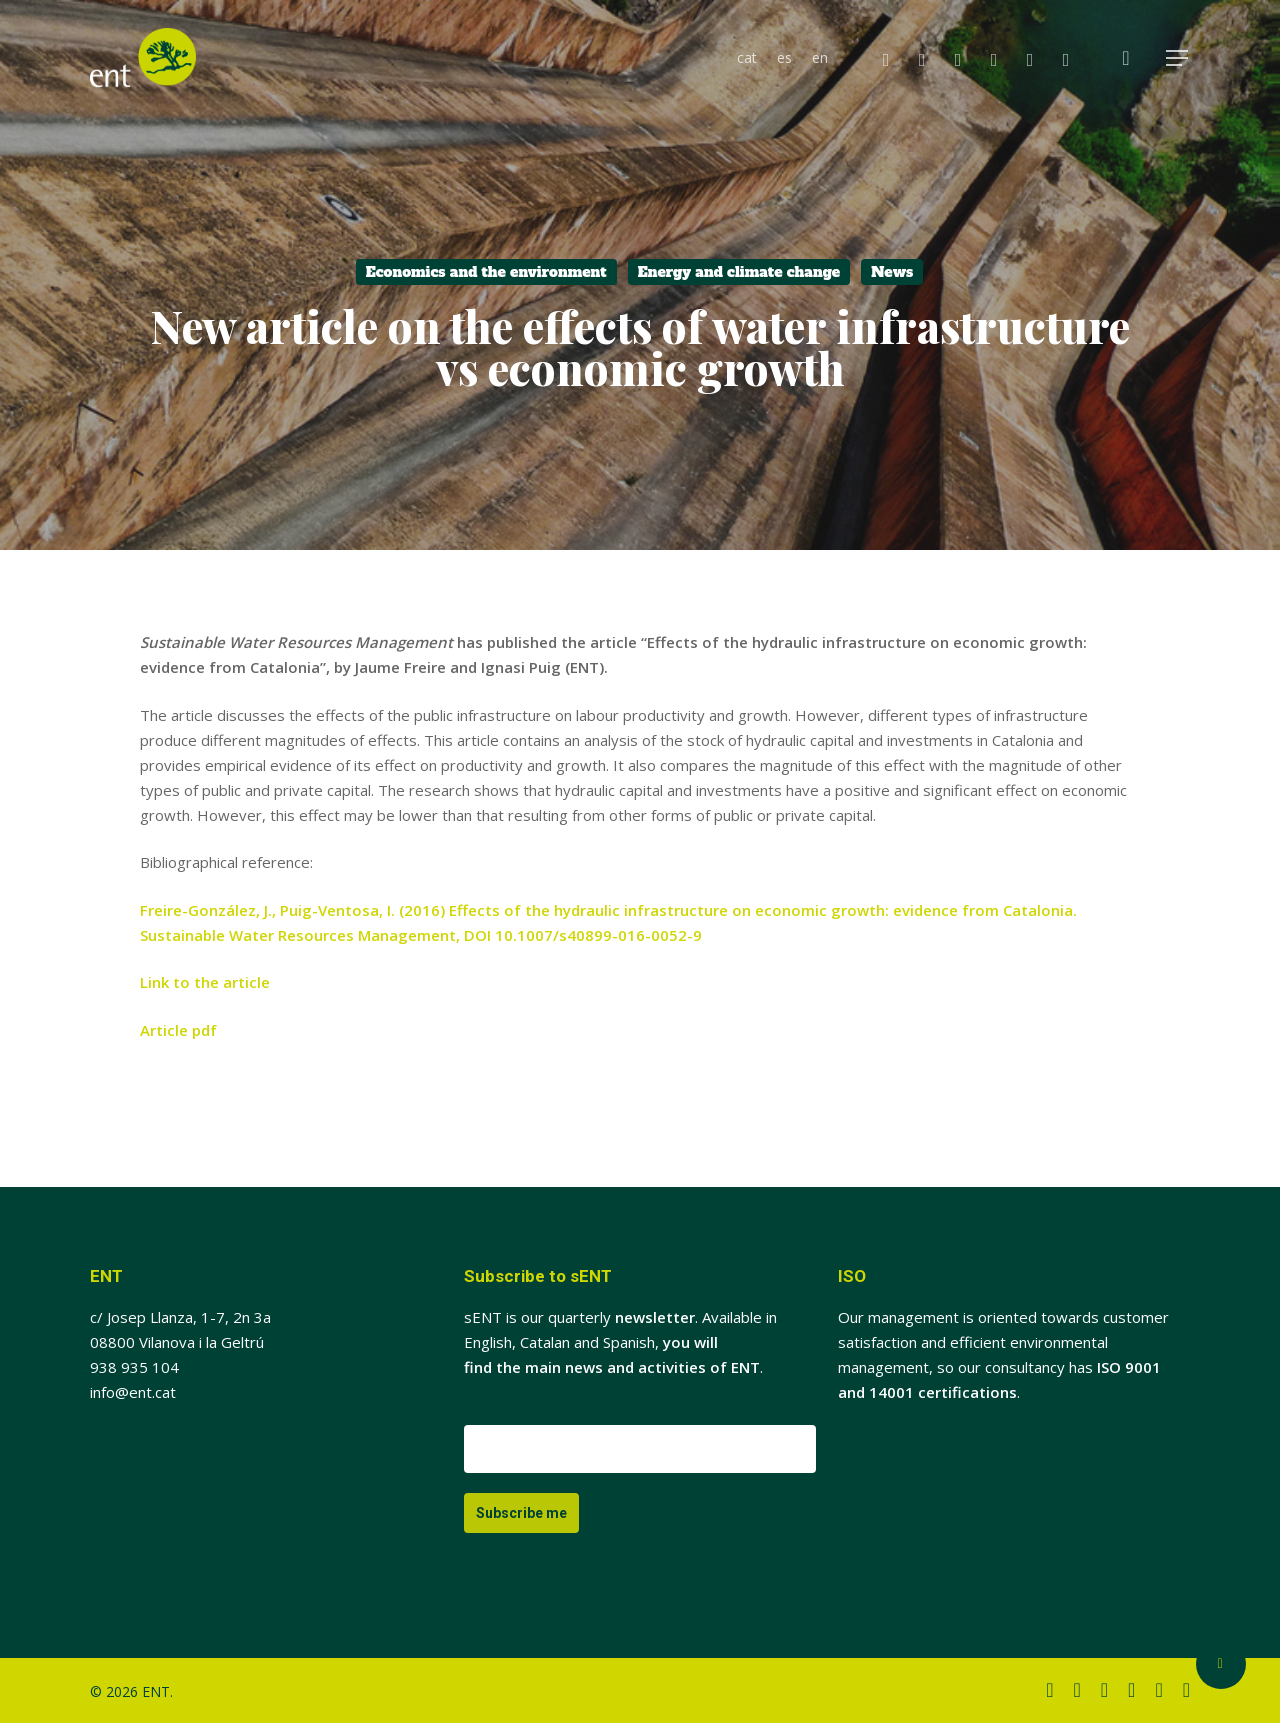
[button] (1178, 58)
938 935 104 (134, 1367)
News (892, 272)
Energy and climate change (739, 272)
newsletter (655, 1317)
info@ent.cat (133, 1392)
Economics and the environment (486, 272)
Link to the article (205, 982)
